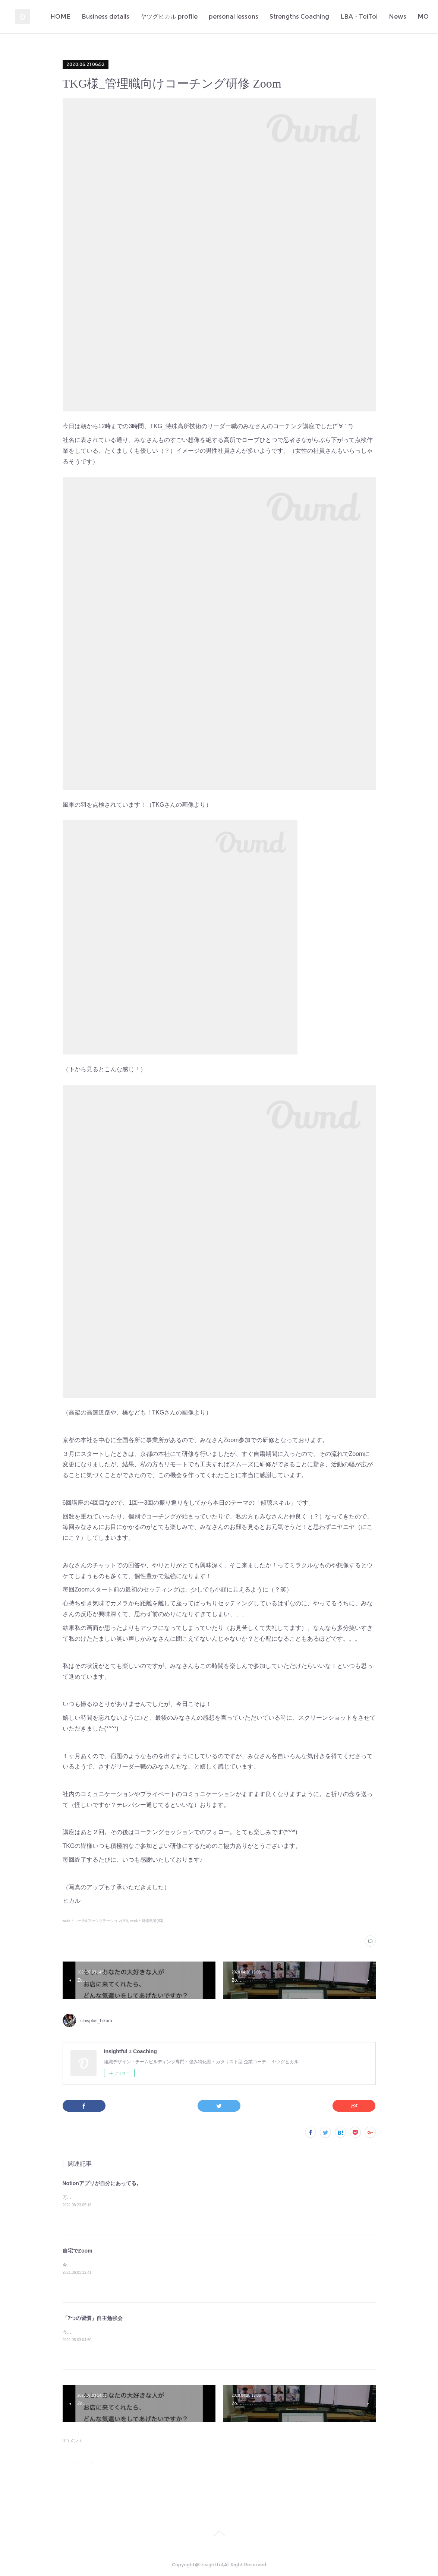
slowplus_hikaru (96, 2020)
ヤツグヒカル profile (225, 16)
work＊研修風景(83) (146, 1921)
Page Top (219, 2535)
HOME (117, 16)
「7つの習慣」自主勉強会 (93, 2318)
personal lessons (290, 16)
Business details (162, 16)
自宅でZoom (77, 2251)
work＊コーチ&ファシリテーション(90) (95, 1921)
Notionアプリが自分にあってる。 (102, 2183)
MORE (406, 16)
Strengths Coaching (355, 16)
